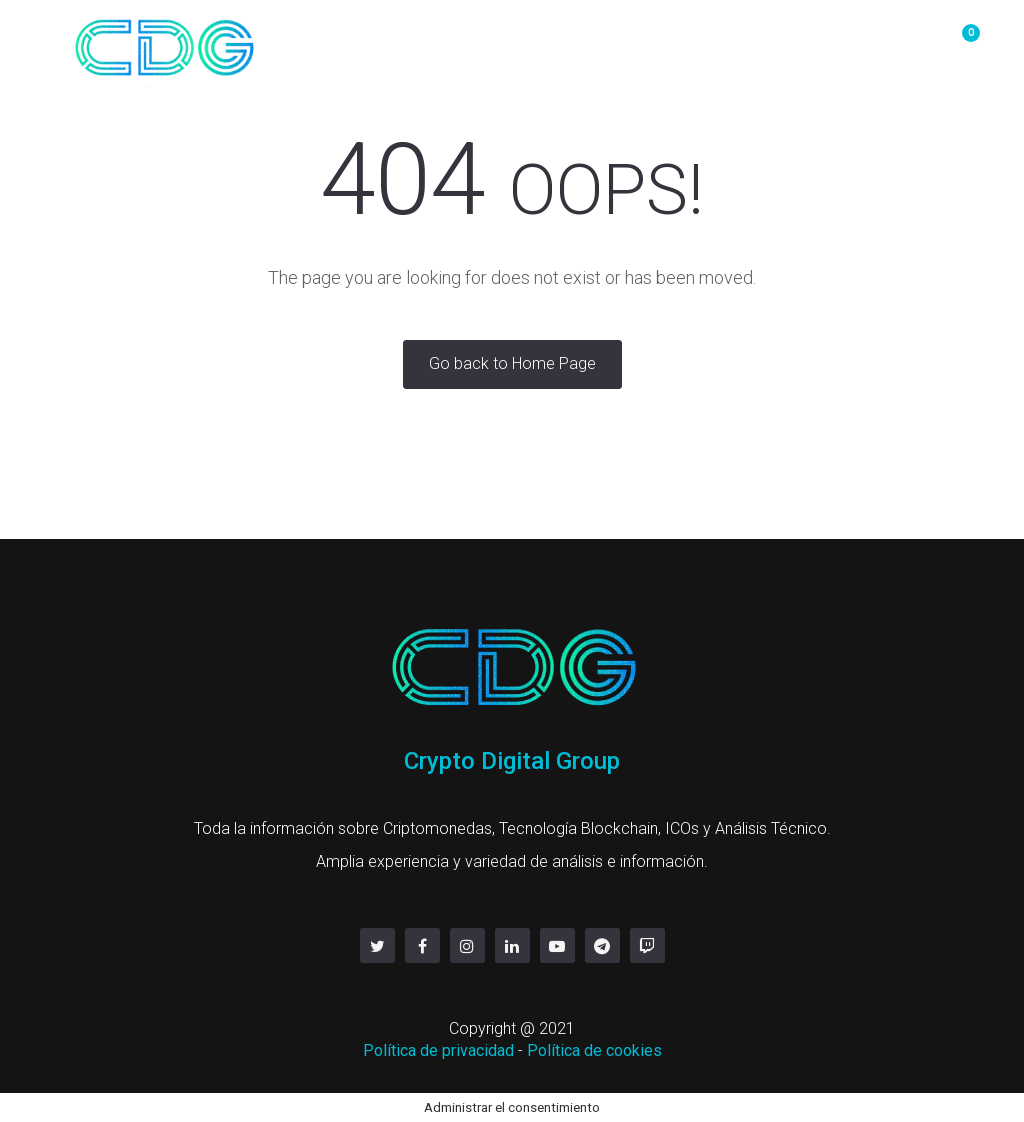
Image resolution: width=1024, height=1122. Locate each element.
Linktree (877, 42)
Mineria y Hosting (539, 42)
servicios (777, 42)
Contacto (675, 42)
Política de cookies (594, 1050)
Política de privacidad (438, 1050)
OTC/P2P (401, 42)
